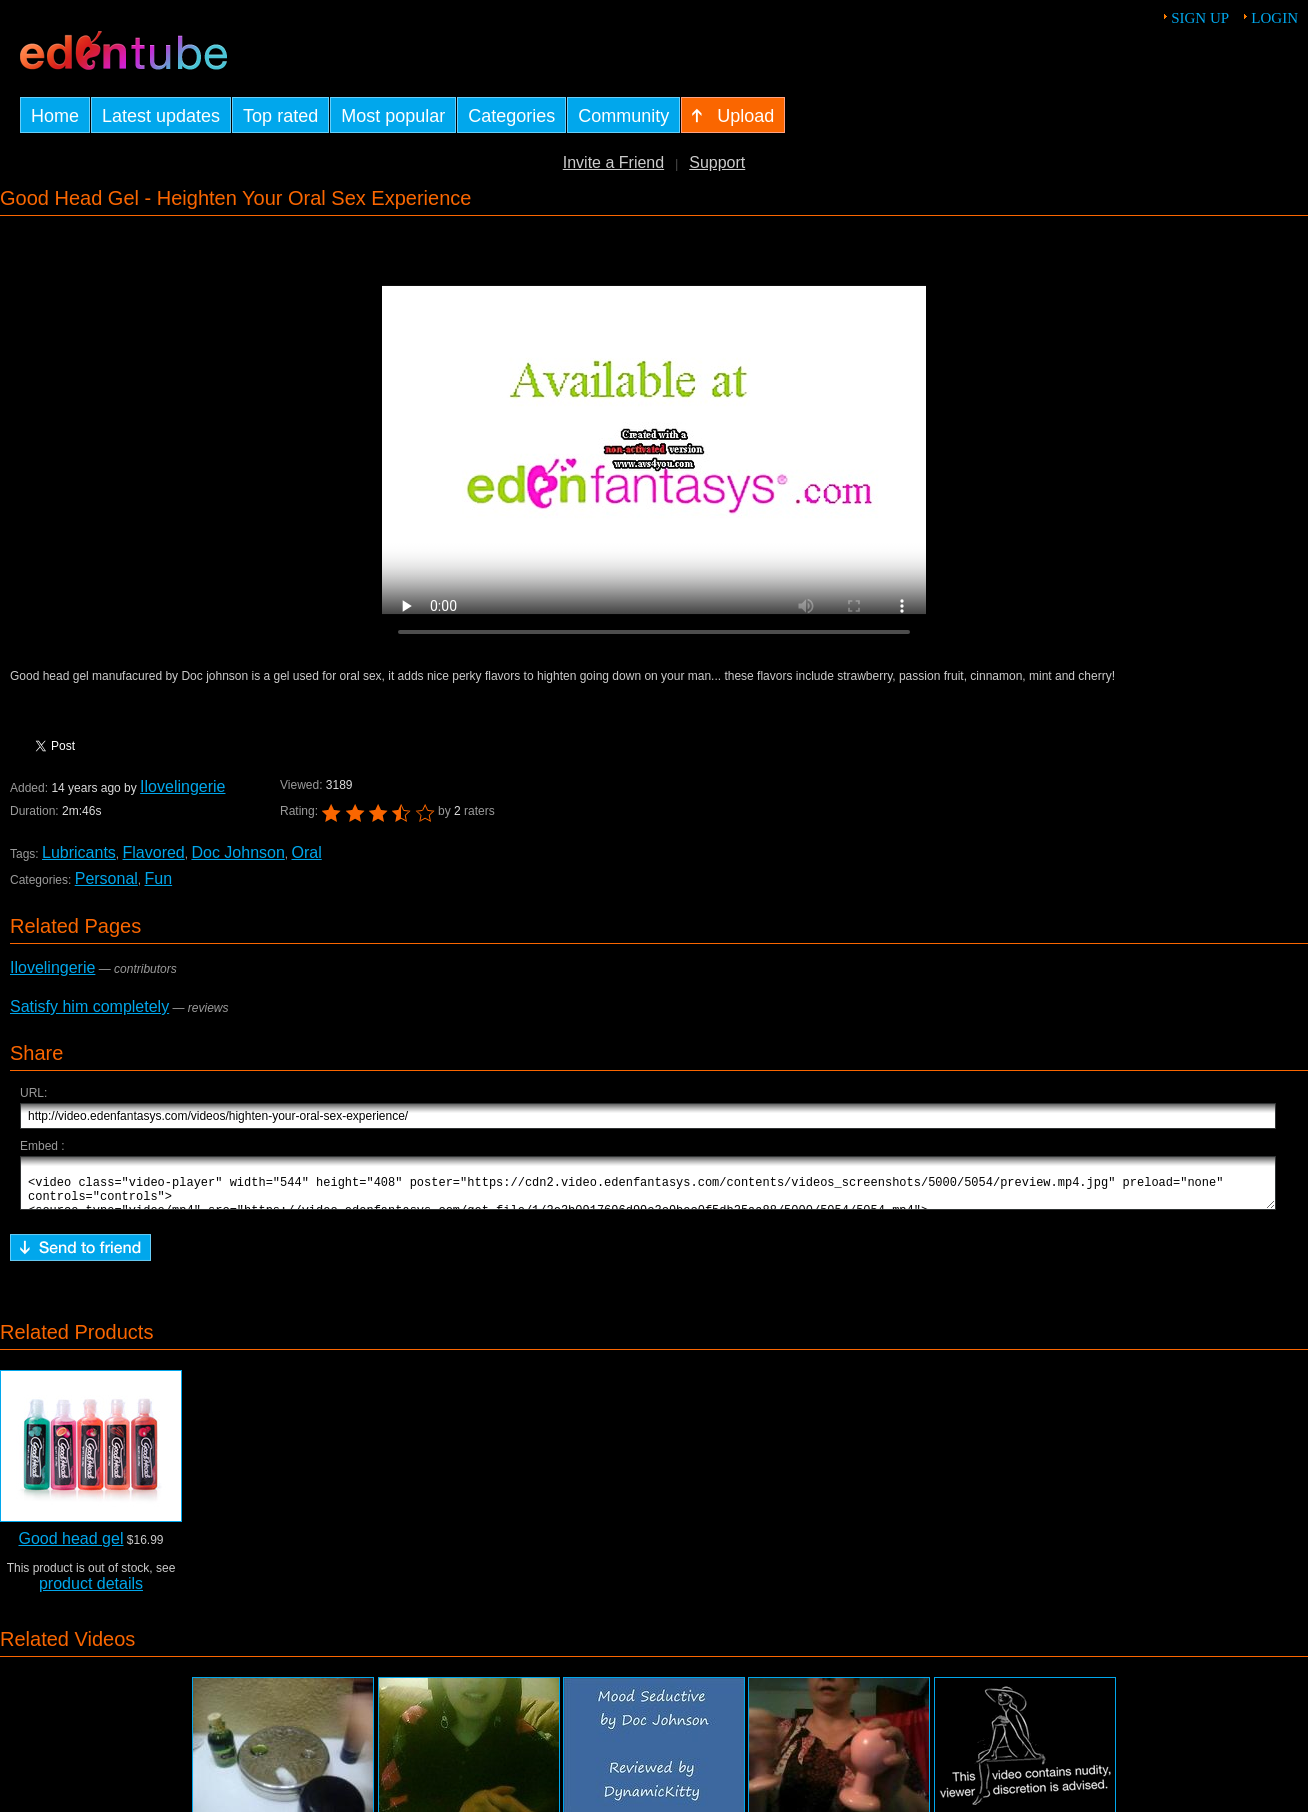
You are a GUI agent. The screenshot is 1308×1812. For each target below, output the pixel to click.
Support (717, 162)
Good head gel (70, 1547)
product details (91, 1592)
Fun (159, 878)
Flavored (154, 852)
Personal (106, 878)
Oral (307, 852)
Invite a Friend (613, 162)
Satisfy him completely (89, 1006)
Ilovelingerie (182, 786)
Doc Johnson (237, 852)
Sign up (1200, 18)
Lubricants (79, 852)
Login (1274, 18)
